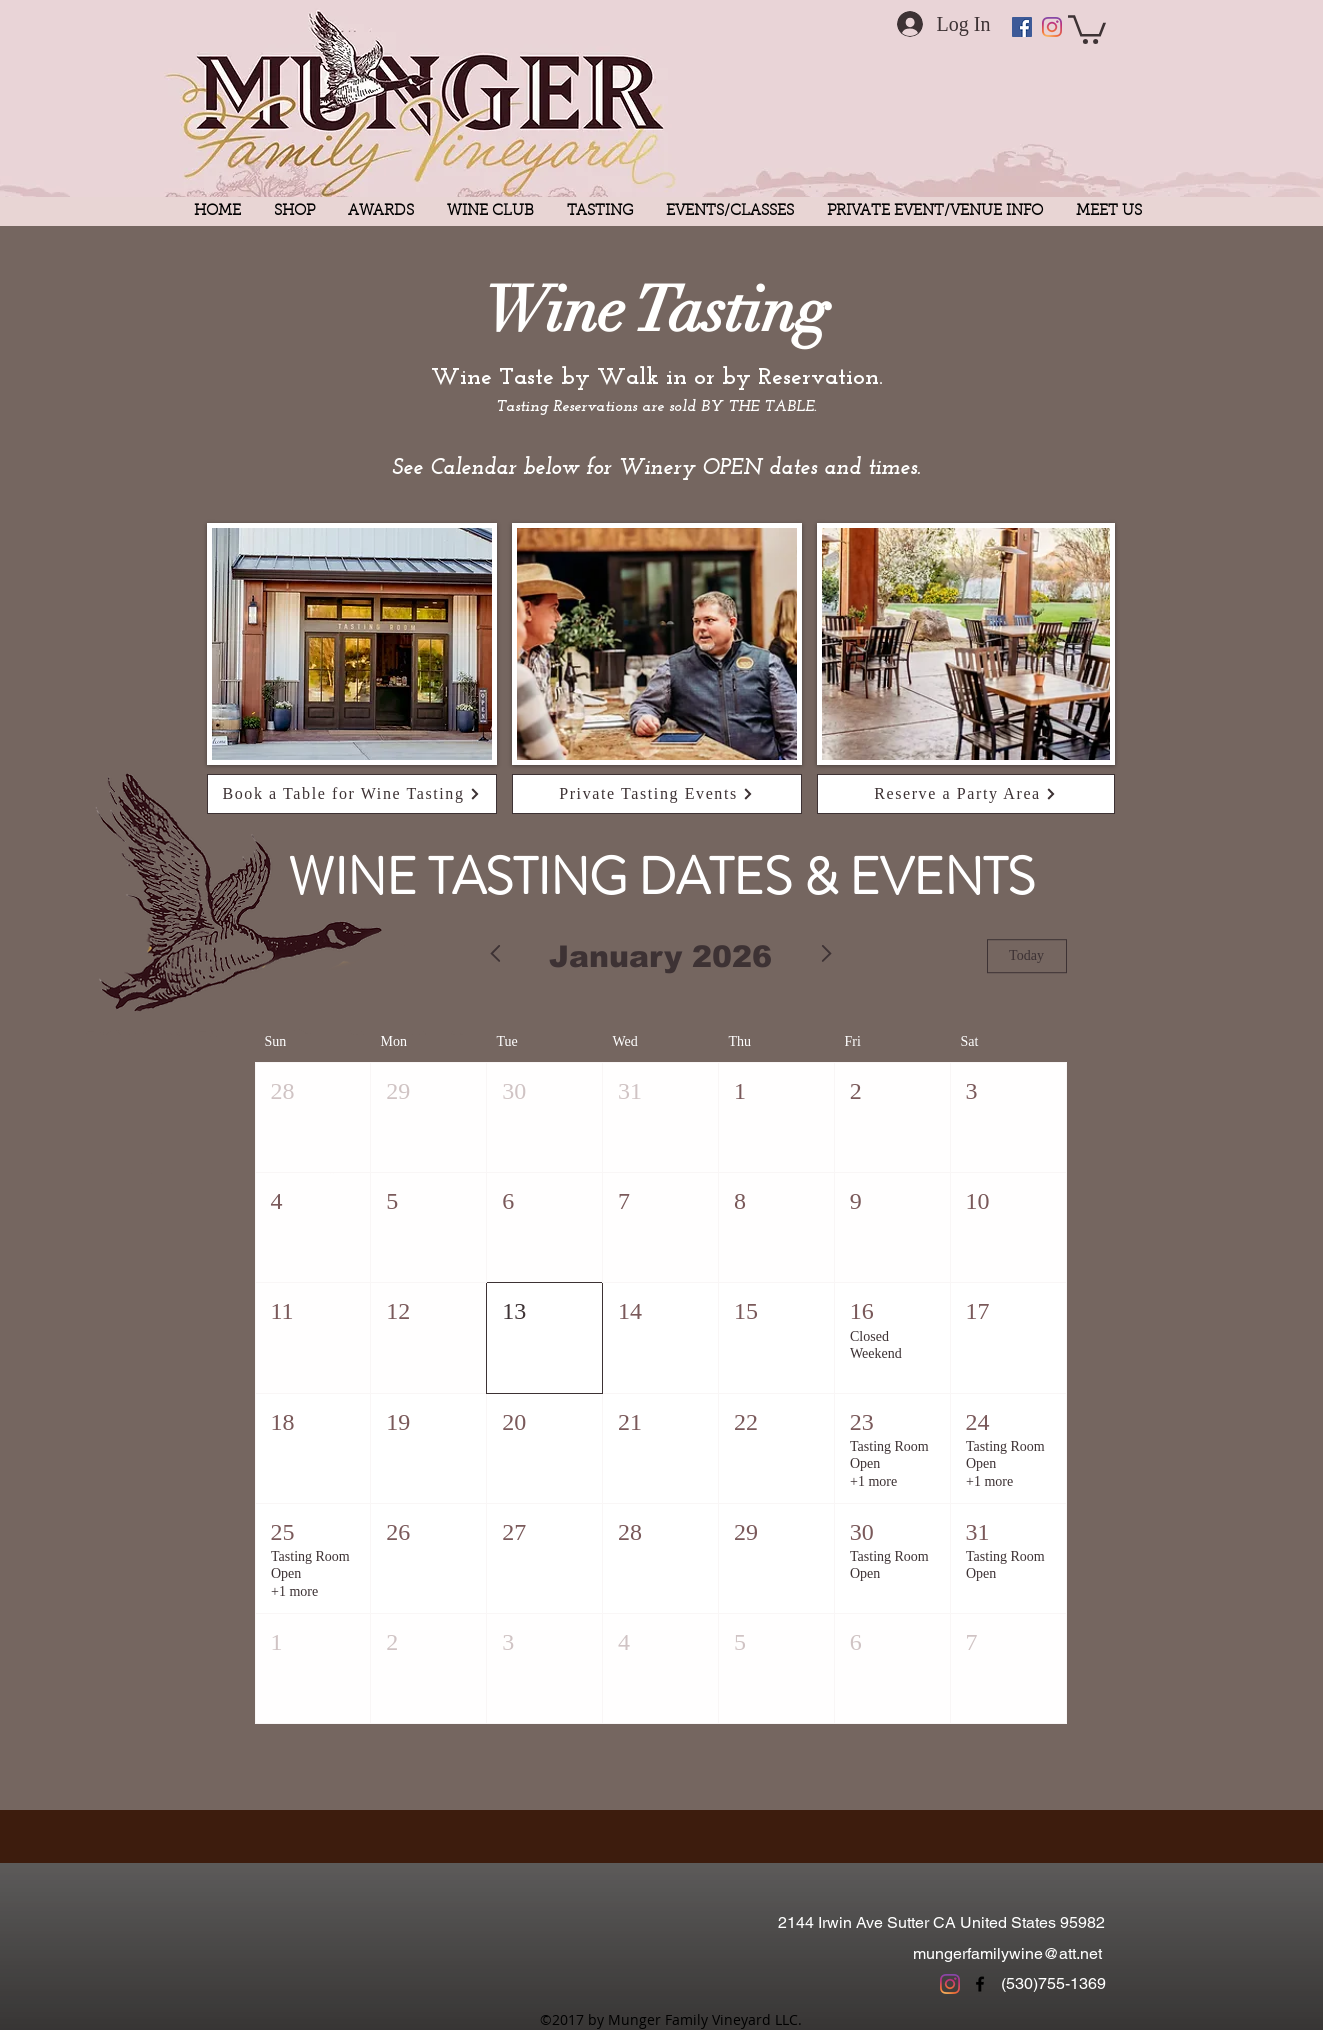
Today (1026, 956)
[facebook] (980, 1984)
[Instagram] (1052, 27)
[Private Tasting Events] (657, 794)
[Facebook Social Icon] (1022, 27)
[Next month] (827, 956)
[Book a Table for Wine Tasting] (352, 794)
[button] (1087, 28)
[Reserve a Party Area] (966, 794)
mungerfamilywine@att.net (1007, 1953)
